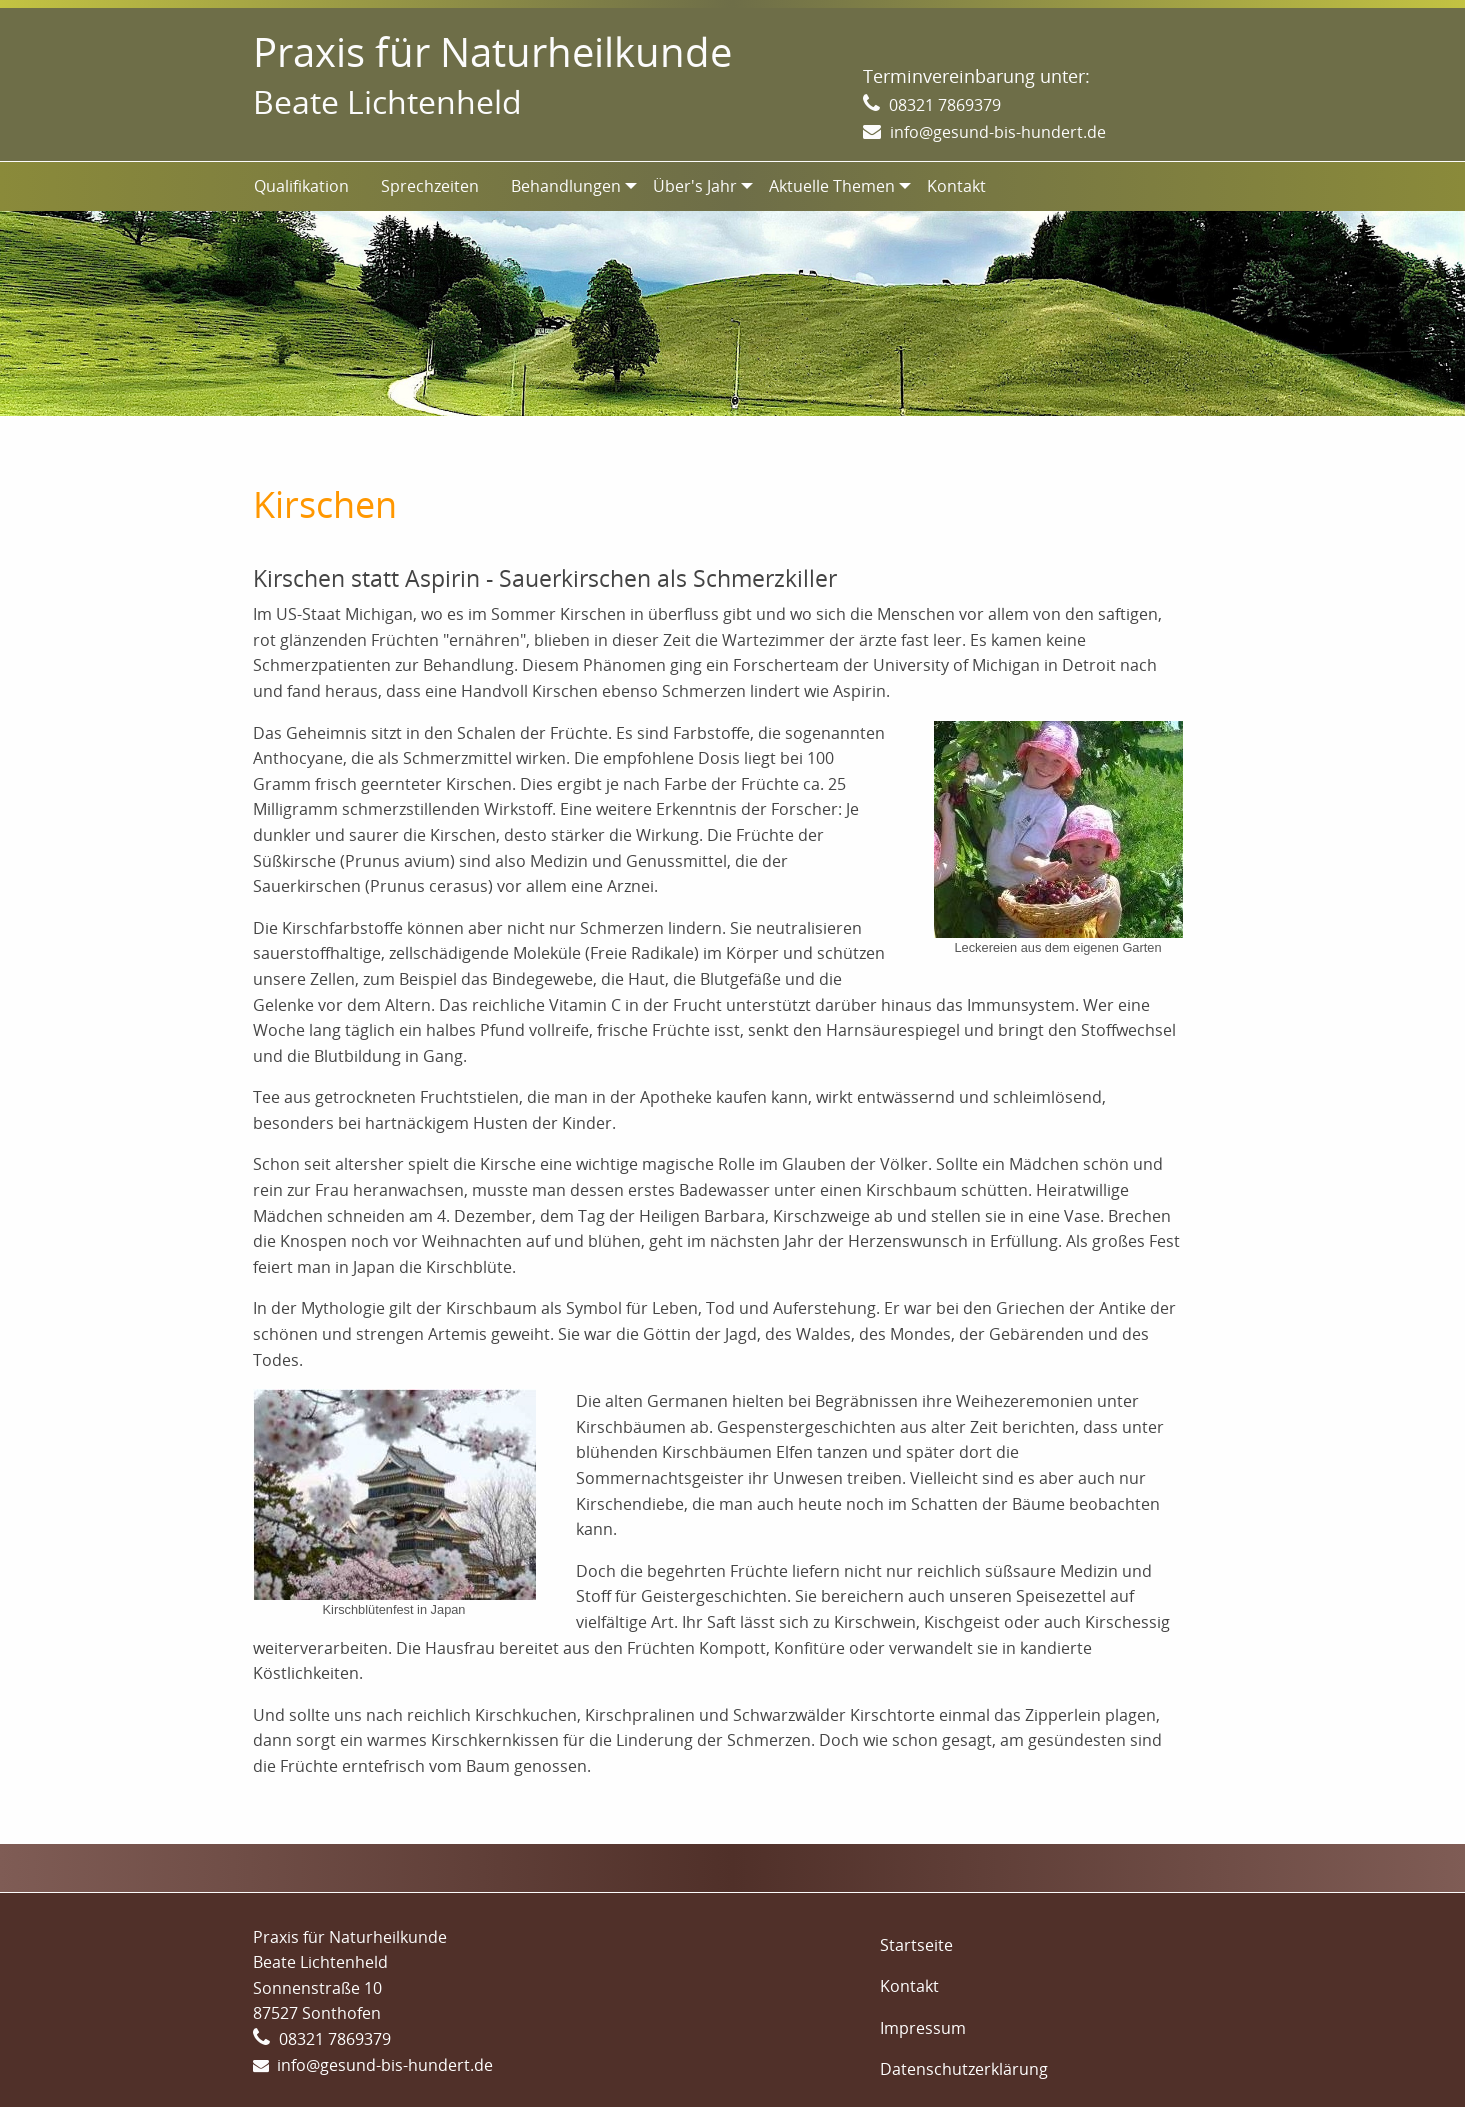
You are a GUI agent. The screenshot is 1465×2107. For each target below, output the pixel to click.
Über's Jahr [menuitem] (695, 186)
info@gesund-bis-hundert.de (998, 132)
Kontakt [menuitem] (956, 186)
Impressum (923, 2028)
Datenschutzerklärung (964, 2069)
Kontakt (909, 1986)
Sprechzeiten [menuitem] (430, 186)
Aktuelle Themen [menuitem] (832, 186)
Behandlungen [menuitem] (566, 186)
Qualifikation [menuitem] (301, 186)
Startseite (916, 1945)
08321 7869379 (945, 105)
